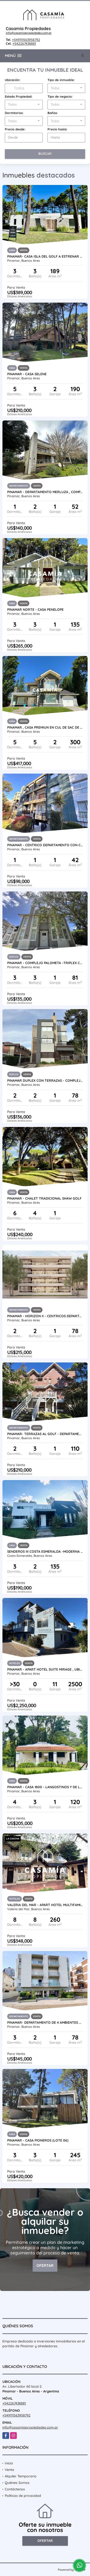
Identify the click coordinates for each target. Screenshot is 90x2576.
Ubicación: (12, 80)
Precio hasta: (57, 129)
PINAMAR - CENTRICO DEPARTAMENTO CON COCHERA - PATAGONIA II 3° (45, 845)
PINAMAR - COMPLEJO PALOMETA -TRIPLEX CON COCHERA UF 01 (45, 963)
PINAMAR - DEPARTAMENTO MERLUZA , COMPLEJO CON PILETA (45, 492)
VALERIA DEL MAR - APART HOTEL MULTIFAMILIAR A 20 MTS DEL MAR (45, 1905)
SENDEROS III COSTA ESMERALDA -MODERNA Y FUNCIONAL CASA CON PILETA (45, 1551)
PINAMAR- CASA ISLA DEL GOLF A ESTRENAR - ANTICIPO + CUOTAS (45, 256)
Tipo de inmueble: (61, 80)
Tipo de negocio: (60, 96)
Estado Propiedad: (18, 96)
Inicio (9, 2463)
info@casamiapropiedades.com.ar (29, 33)
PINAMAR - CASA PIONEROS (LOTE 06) (37, 2140)
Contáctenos (15, 2489)
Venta (9, 2470)
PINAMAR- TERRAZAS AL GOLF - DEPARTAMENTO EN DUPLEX (45, 1434)
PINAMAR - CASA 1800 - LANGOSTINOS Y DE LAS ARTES (45, 1787)
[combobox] (66, 88)
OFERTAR (45, 2265)
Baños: (53, 113)
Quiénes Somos (17, 2483)
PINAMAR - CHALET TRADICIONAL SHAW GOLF (44, 1198)
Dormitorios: (14, 113)
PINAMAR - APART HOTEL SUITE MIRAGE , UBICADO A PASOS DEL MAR (45, 1669)
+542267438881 (24, 43)
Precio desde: (15, 129)
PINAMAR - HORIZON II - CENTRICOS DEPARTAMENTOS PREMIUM (45, 1316)
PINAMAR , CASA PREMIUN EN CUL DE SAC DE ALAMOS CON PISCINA (45, 727)
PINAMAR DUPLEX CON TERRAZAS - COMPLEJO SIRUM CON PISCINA (45, 1080)
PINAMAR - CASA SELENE (27, 374)
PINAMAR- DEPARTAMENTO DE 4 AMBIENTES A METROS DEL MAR (45, 2022)
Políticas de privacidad (23, 2495)
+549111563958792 (26, 40)
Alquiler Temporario (20, 2476)
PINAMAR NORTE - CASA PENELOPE (35, 609)
